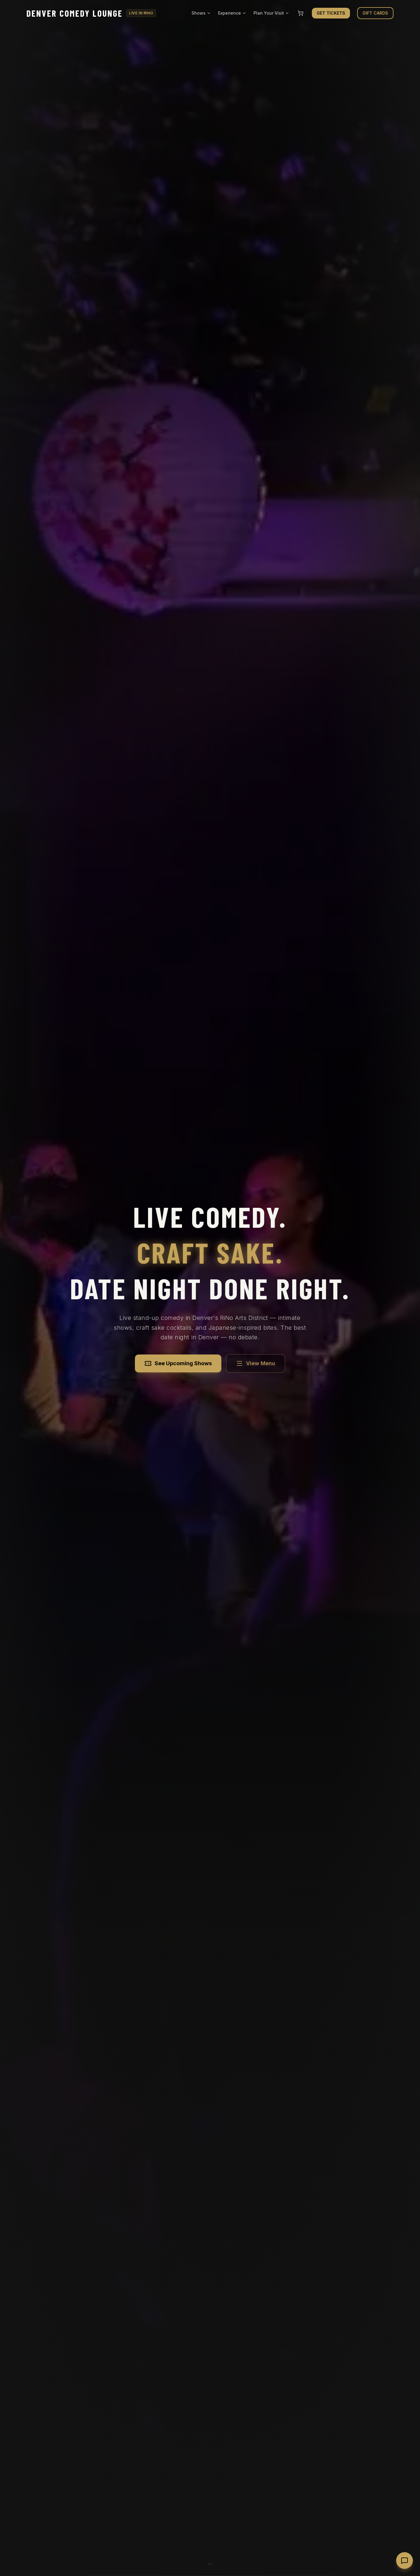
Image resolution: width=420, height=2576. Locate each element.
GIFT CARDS (375, 13)
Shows (201, 13)
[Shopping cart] (300, 13)
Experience (232, 13)
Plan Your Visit (271, 13)
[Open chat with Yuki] (404, 2560)
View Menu (255, 1363)
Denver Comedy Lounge (75, 13)
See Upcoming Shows (178, 1363)
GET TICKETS (331, 13)
